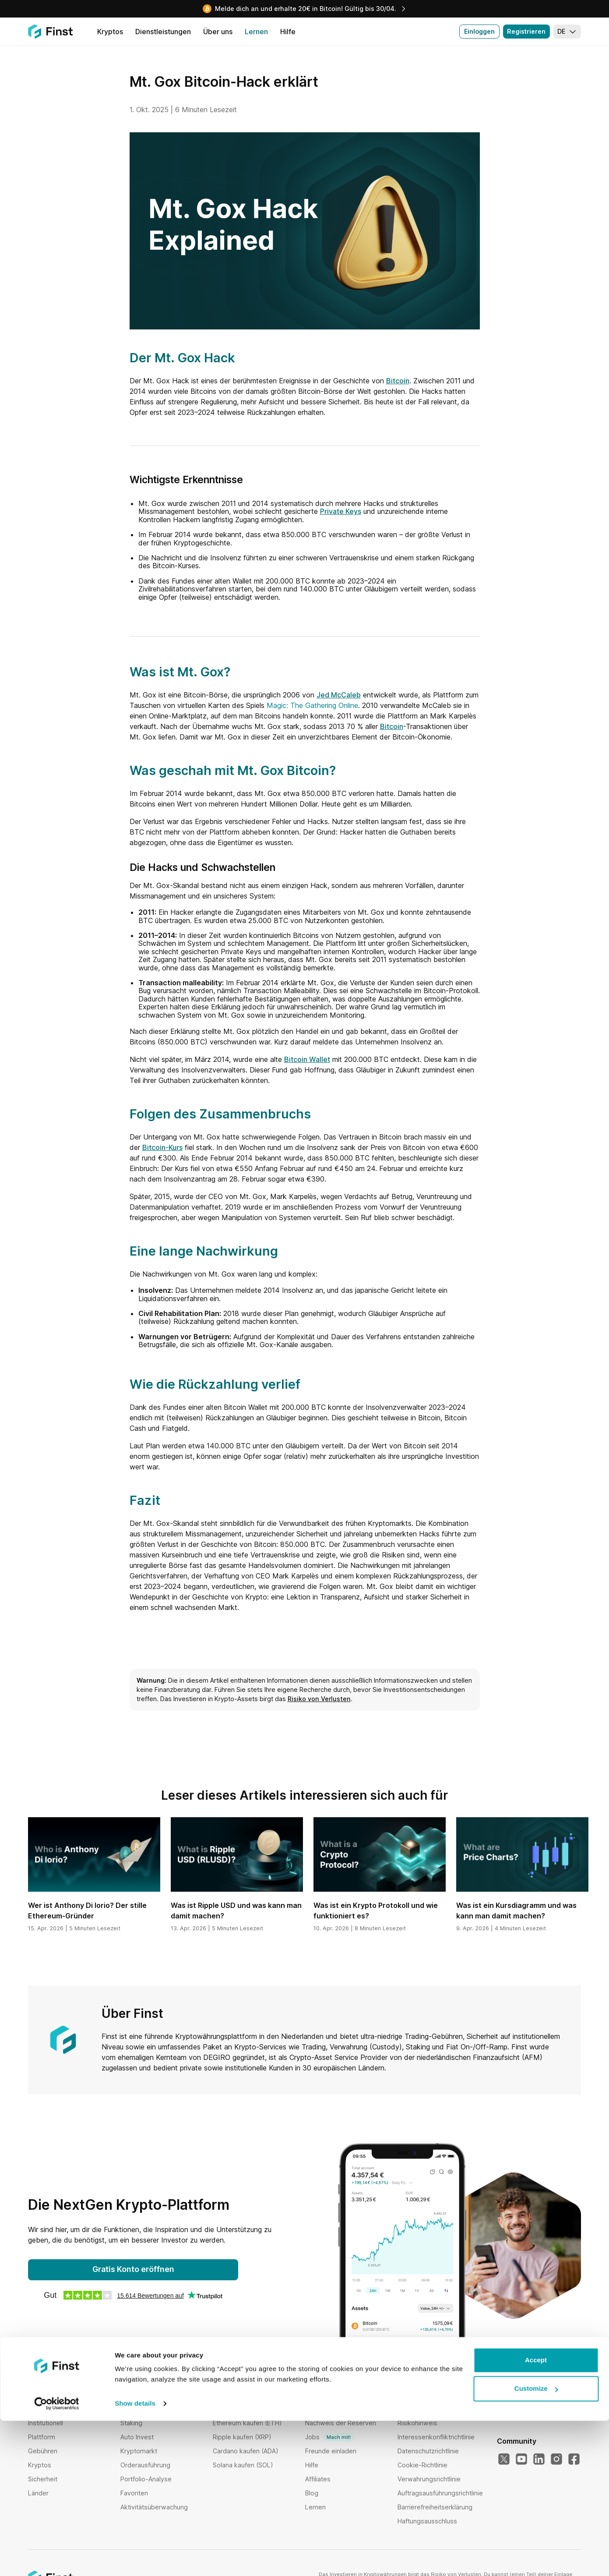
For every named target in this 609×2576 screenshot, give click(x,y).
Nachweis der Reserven (340, 2423)
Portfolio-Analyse (146, 2479)
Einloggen (479, 31)
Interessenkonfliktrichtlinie (436, 2437)
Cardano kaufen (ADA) (245, 2451)
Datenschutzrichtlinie (428, 2451)
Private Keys (340, 511)
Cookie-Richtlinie (422, 2465)
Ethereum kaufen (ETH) (247, 2423)
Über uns (318, 2409)
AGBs (406, 2409)
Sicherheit (42, 2479)
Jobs (329, 2437)
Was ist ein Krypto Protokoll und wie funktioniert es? (375, 1910)
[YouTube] (521, 2459)
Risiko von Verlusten (319, 1698)
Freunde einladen (330, 2451)
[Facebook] (574, 2459)
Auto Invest (137, 2437)
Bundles (132, 2409)
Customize (536, 2544)
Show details (135, 2558)
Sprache (512, 2395)
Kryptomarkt (138, 2451)
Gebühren (42, 2451)
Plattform (41, 2437)
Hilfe (311, 2465)
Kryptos (39, 2465)
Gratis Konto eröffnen (133, 2269)
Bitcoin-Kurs (162, 1147)
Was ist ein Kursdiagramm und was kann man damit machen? (516, 1910)
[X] (504, 2459)
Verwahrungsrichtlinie (429, 2479)
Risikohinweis (417, 2423)
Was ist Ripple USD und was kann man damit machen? (236, 1910)
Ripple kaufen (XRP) (242, 2437)
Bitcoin (397, 380)
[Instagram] (556, 2459)
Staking (131, 2423)
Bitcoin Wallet (307, 1059)
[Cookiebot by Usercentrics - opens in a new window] (56, 2558)
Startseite (42, 2409)
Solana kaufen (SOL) (243, 2465)
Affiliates (318, 2479)
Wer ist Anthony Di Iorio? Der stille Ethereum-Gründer (87, 1910)
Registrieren (526, 31)
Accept (536, 2515)
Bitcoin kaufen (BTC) (243, 2409)
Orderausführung (145, 2465)
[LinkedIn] (539, 2459)
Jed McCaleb (339, 694)
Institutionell (45, 2423)
